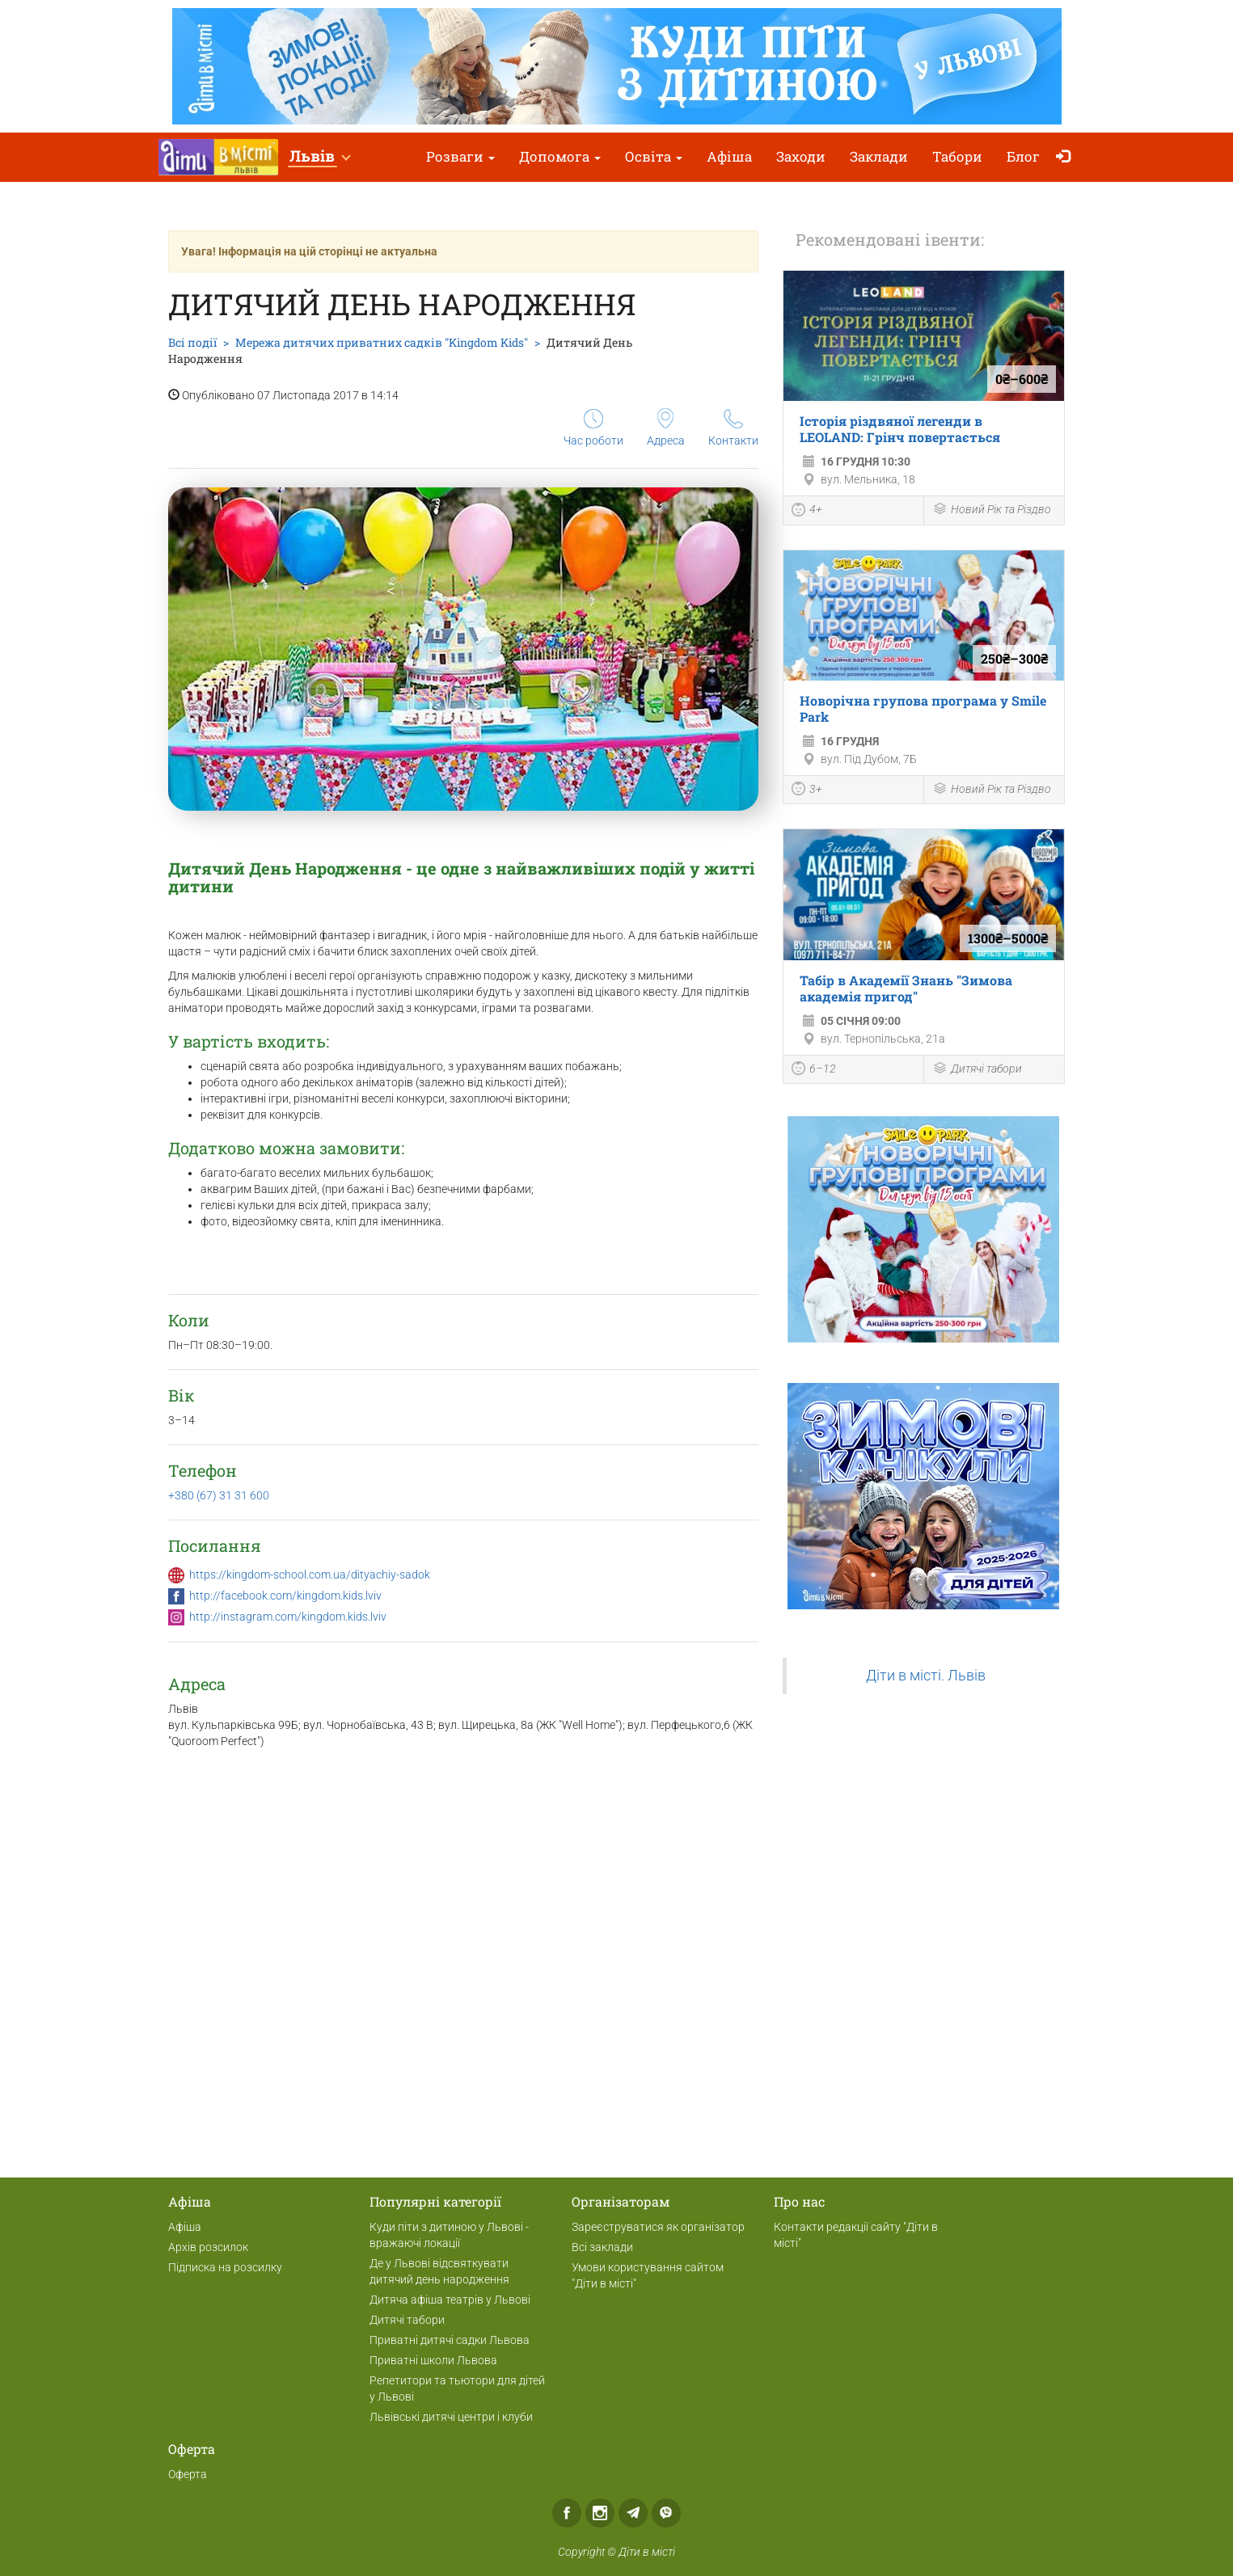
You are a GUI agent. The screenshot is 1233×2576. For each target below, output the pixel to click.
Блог (1023, 156)
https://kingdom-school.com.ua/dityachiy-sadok (309, 1574)
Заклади (879, 156)
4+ (807, 512)
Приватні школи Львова (433, 2360)
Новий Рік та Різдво (991, 510)
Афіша (729, 156)
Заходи (801, 156)
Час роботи (593, 428)
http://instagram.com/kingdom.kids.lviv (287, 1616)
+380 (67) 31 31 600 (218, 1495)
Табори (957, 156)
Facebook (566, 2513)
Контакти (733, 428)
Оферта (187, 2474)
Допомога (560, 156)
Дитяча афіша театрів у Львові (449, 2299)
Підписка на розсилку (225, 2267)
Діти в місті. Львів (926, 1675)
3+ (807, 790)
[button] (319, 157)
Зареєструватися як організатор (658, 2226)
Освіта (653, 156)
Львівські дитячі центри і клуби (451, 2416)
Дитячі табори (977, 1069)
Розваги (460, 156)
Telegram (633, 2513)
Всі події (192, 342)
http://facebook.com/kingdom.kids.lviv (285, 1595)
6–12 (814, 1070)
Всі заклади (602, 2247)
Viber (666, 2513)
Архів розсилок (208, 2247)
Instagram (599, 2513)
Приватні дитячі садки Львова (449, 2340)
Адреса (666, 427)
